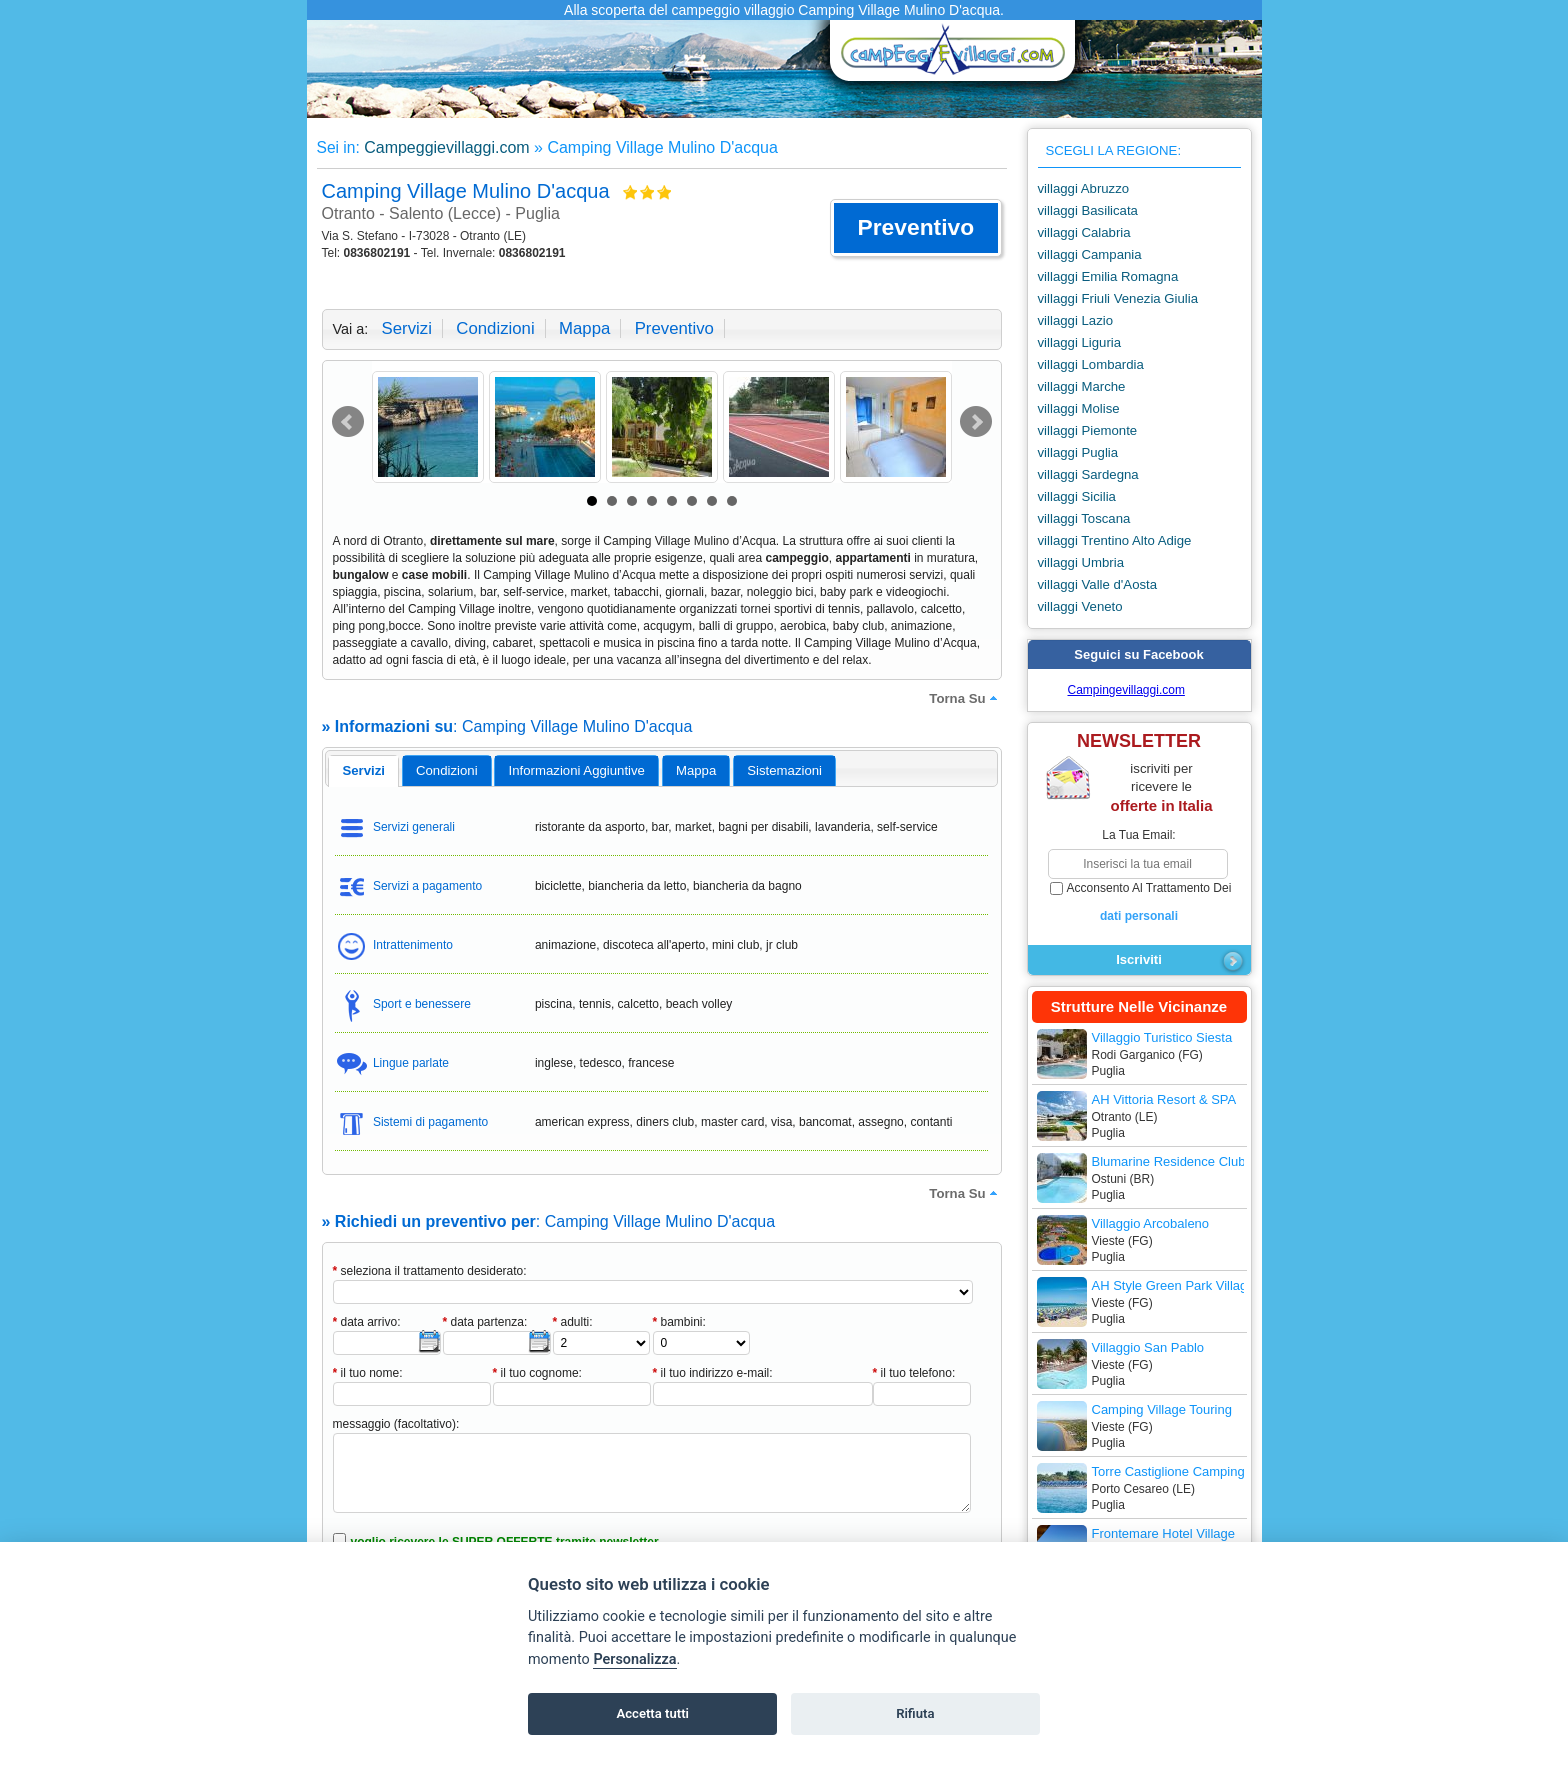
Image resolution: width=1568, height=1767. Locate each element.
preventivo (674, 328)
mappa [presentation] (696, 770)
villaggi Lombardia (1091, 364)
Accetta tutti (652, 1713)
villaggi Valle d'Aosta (1098, 584)
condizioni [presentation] (447, 770)
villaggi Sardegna (1088, 474)
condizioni (495, 328)
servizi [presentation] (363, 770)
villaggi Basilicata (1088, 210)
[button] (915, 228)
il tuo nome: (368, 1373)
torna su (965, 698)
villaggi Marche (1082, 386)
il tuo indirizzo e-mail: (713, 1373)
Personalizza (634, 1659)
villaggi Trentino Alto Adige (1115, 540)
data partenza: (485, 1322)
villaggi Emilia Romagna (1108, 276)
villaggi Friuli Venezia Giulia (1118, 298)
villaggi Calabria (1084, 232)
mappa (584, 328)
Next (976, 422)
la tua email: (1138, 835)
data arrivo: (367, 1322)
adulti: (573, 1322)
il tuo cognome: (537, 1373)
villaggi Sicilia (1077, 496)
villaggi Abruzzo (1084, 188)
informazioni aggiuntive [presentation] (577, 770)
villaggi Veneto (1080, 606)
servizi (407, 328)
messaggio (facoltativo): (396, 1424)
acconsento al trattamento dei (1139, 903)
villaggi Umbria (1081, 562)
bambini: (679, 1322)
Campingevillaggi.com (1126, 690)
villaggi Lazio (1076, 320)
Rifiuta (915, 1713)
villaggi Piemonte (1088, 430)
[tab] (363, 771)
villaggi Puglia (1078, 452)
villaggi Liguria (1080, 342)
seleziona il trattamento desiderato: (430, 1271)
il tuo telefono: (914, 1373)
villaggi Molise (1079, 408)
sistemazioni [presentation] (784, 770)
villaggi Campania (1090, 254)
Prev (348, 422)
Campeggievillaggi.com (446, 147)
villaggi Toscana (1084, 518)
